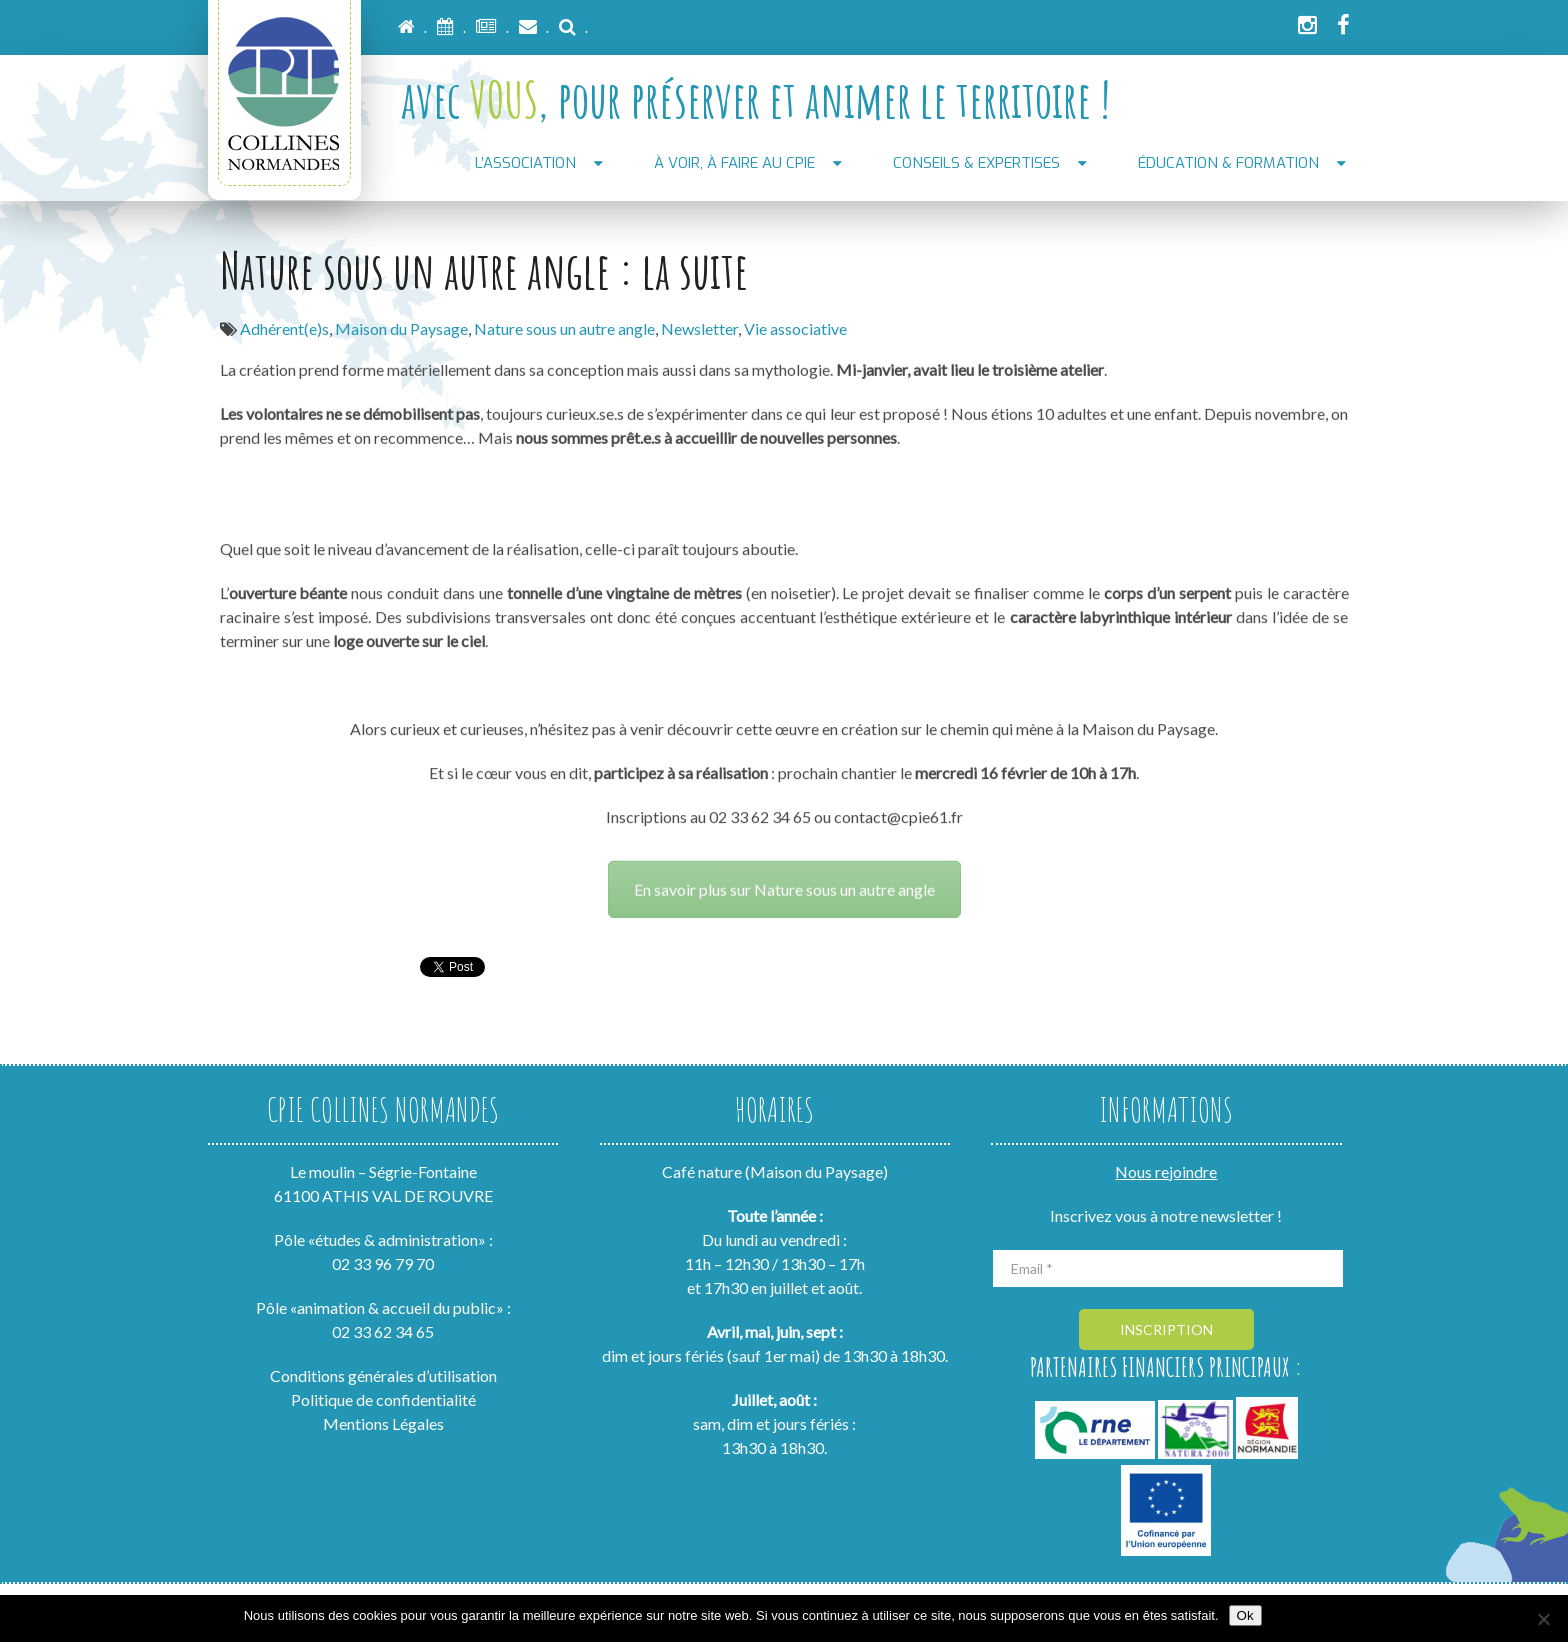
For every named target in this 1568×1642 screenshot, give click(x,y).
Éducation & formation (1228, 163)
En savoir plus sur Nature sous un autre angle (784, 870)
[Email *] (1168, 1268)
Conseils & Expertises (976, 163)
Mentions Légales (383, 1423)
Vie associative (795, 328)
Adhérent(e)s (284, 328)
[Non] (1543, 1619)
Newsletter (699, 328)
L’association (525, 163)
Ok (1245, 1615)
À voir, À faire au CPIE (734, 163)
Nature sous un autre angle (564, 328)
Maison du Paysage (401, 328)
